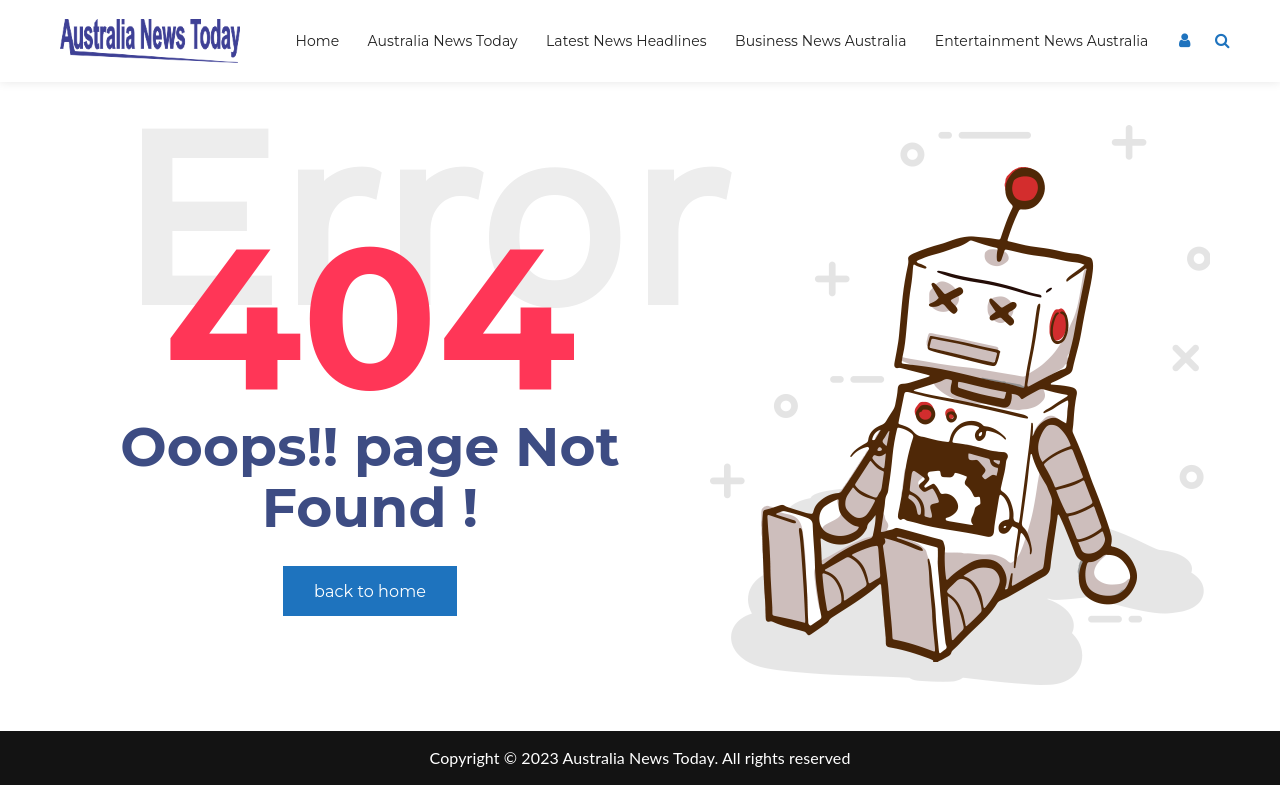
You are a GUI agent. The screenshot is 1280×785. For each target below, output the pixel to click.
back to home (370, 591)
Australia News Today (443, 41)
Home (317, 41)
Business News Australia (820, 41)
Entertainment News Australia (1042, 41)
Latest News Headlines (626, 41)
